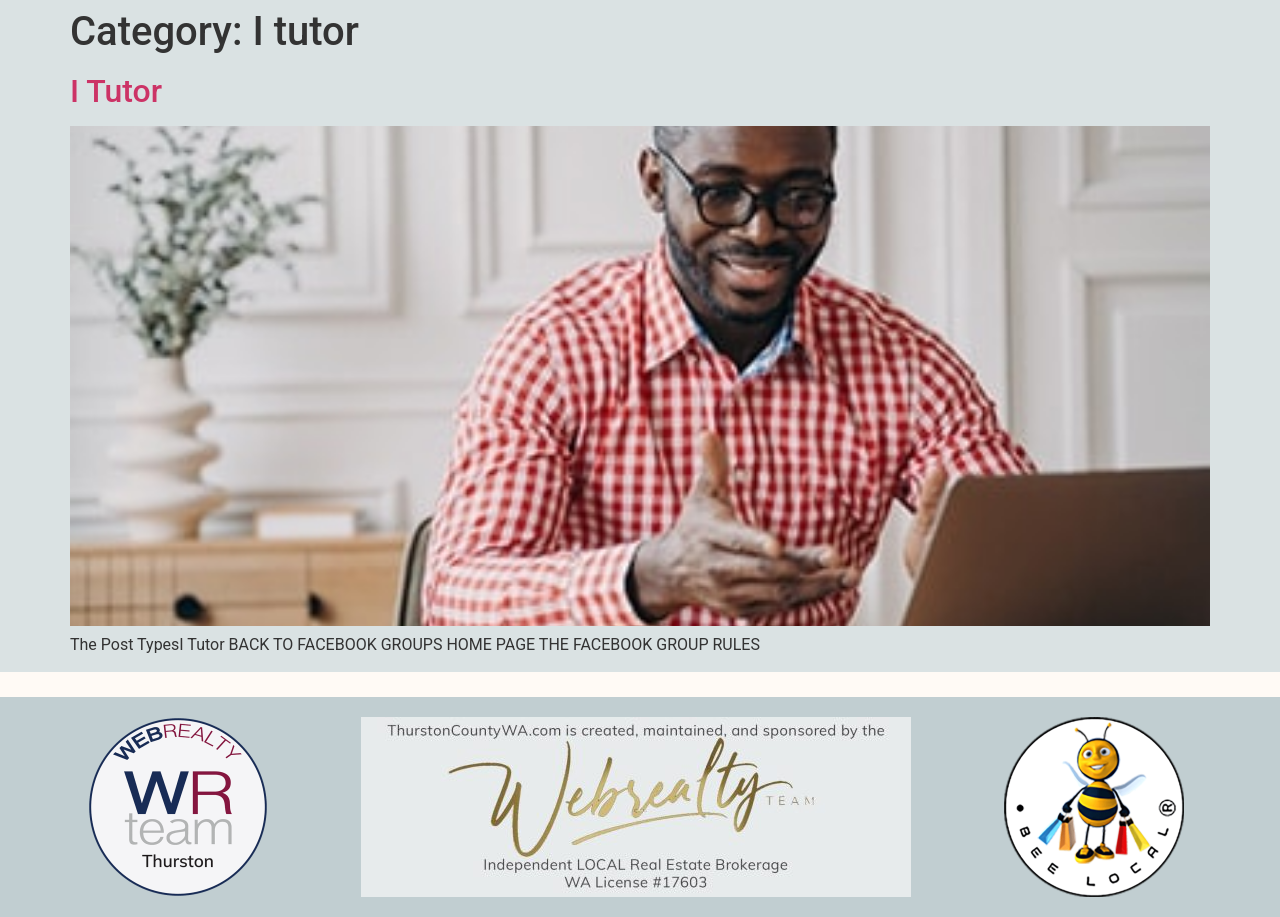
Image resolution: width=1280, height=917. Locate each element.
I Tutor (116, 91)
